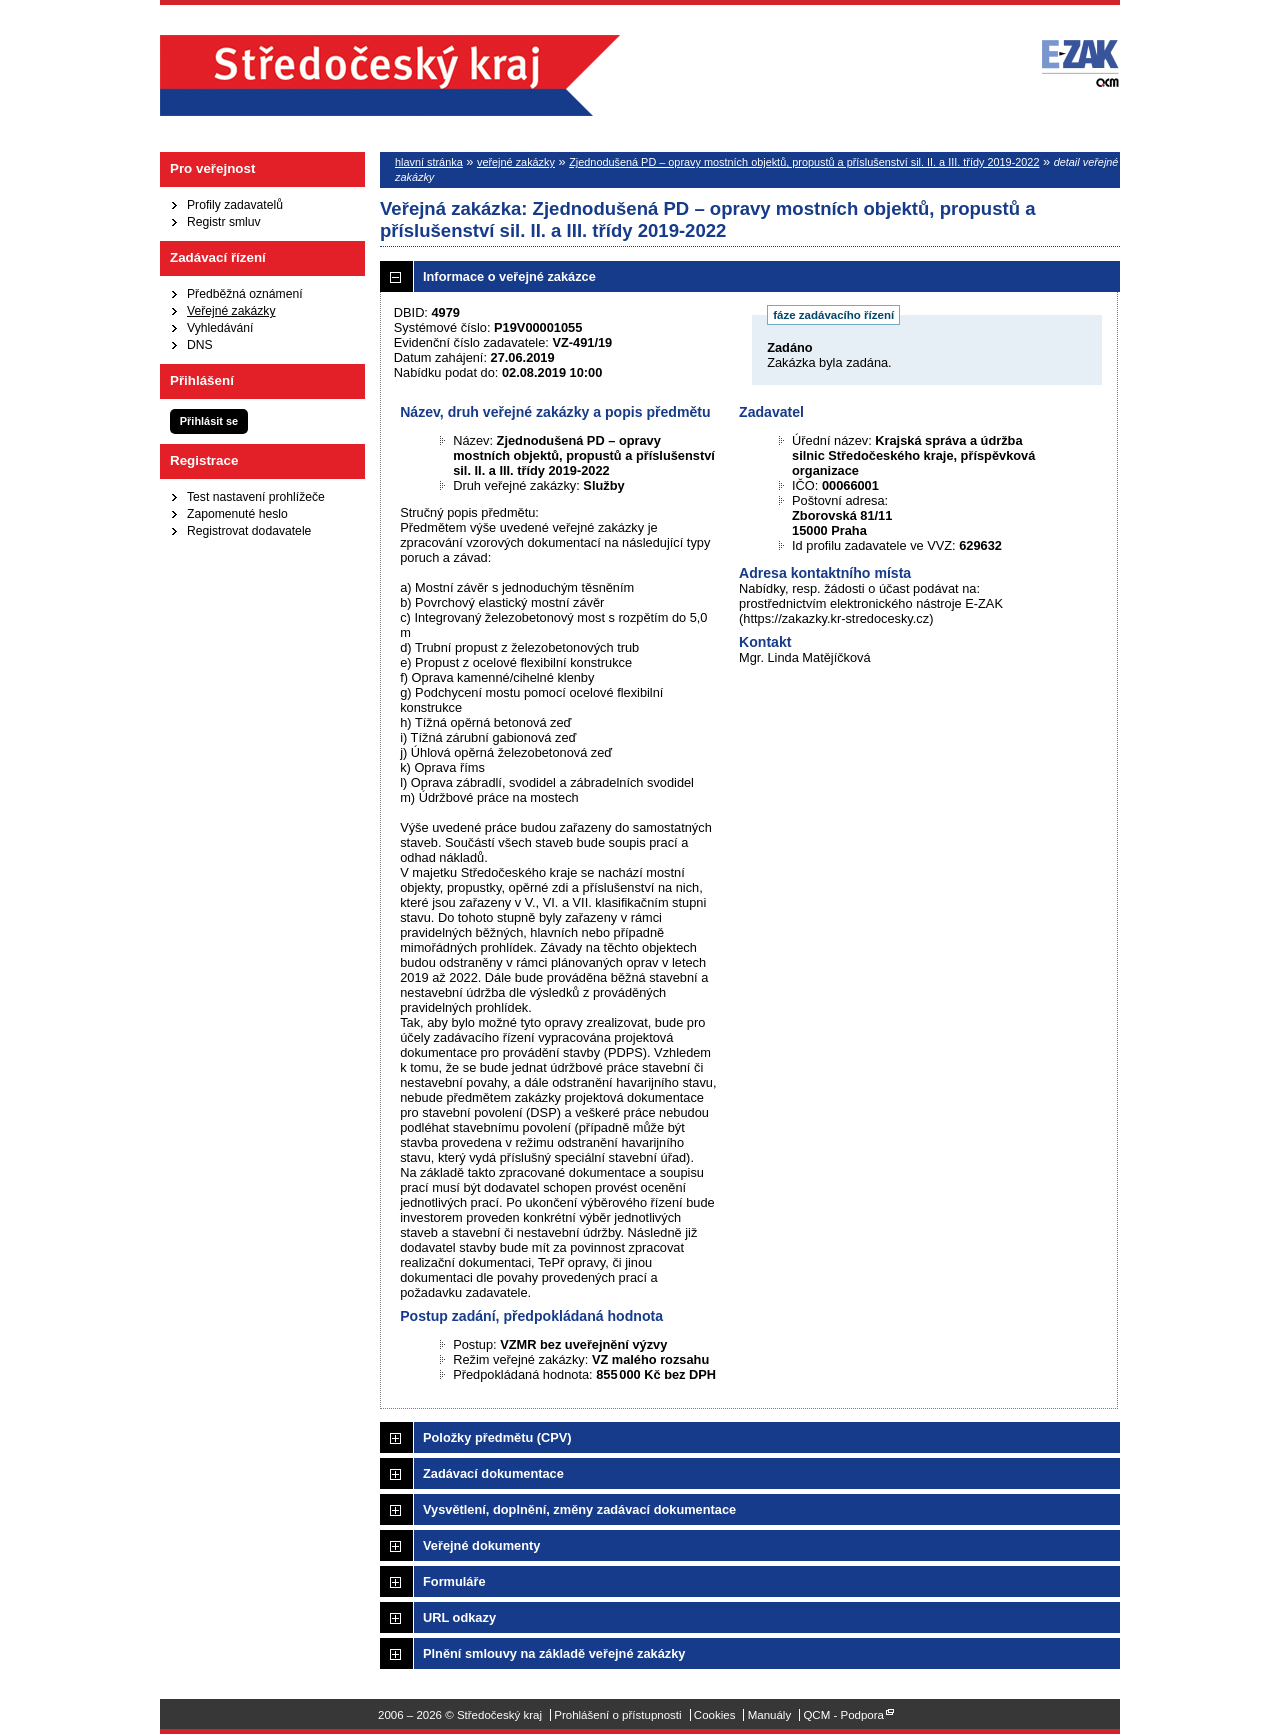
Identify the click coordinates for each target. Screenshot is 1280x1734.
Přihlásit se (209, 421)
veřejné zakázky (516, 162)
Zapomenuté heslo (237, 514)
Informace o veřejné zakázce (509, 276)
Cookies (715, 1715)
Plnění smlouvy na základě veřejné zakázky (554, 1653)
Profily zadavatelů (235, 205)
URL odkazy (459, 1617)
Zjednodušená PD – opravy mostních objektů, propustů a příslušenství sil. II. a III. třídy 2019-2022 (804, 162)
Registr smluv (224, 222)
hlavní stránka (429, 162)
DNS (200, 345)
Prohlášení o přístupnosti (617, 1715)
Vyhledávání (220, 328)
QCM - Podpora (843, 1715)
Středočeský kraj (390, 75)
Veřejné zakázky (231, 311)
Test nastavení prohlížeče (256, 497)
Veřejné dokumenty (481, 1545)
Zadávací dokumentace (493, 1473)
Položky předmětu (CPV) (497, 1437)
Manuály (770, 1715)
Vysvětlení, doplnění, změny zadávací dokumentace (579, 1509)
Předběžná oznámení (245, 294)
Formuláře (454, 1581)
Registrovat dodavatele (249, 531)
